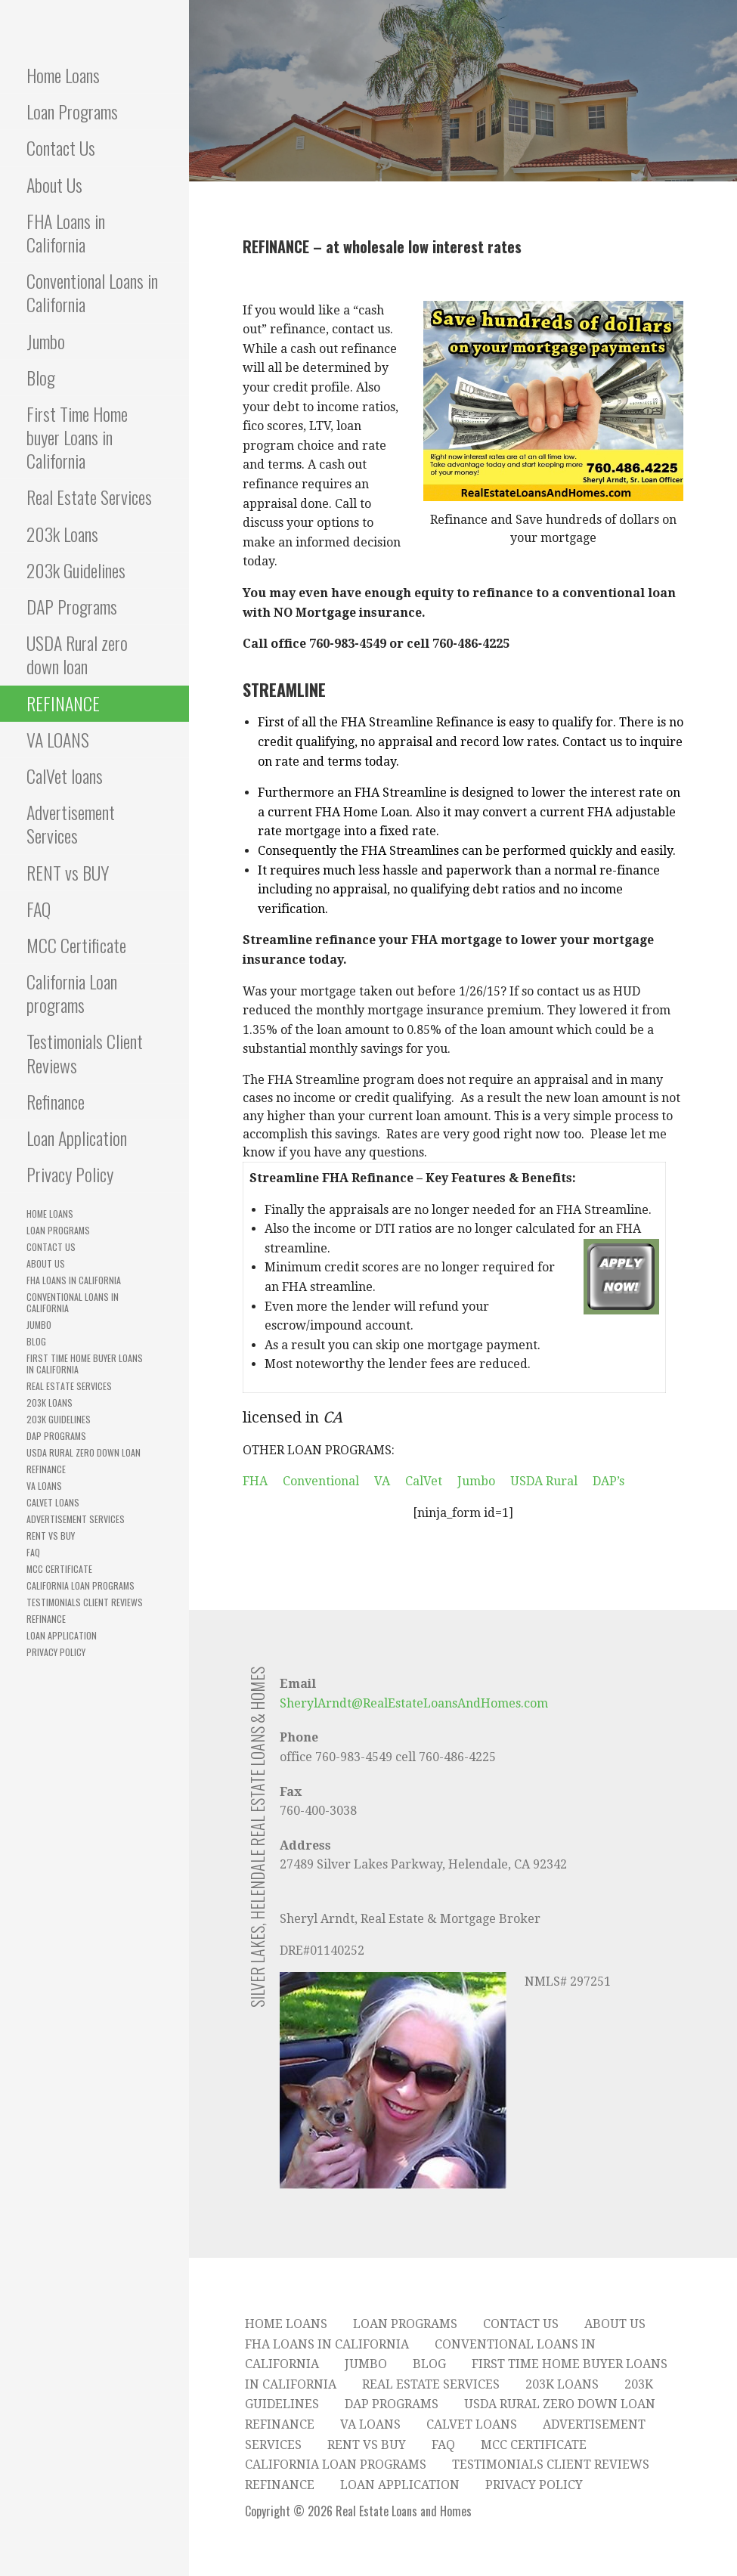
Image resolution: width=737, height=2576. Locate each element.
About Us (54, 184)
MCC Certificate (76, 944)
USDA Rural (544, 1481)
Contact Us (60, 147)
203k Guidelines (75, 570)
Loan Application (76, 1137)
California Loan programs (71, 993)
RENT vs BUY (67, 872)
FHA (255, 1481)
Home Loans (63, 74)
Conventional (321, 1481)
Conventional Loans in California (92, 292)
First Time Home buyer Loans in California (77, 437)
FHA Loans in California (65, 232)
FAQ (38, 908)
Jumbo (45, 341)
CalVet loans (64, 775)
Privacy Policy (69, 1173)
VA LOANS (57, 739)
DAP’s (608, 1481)
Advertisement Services (70, 823)
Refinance (55, 1101)
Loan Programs (72, 111)
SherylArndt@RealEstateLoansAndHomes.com (414, 1703)
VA (382, 1481)
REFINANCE (63, 703)
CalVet (423, 1481)
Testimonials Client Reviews (84, 1052)
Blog (40, 377)
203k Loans (62, 533)
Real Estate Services (89, 496)
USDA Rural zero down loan (77, 654)
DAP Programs (71, 606)
